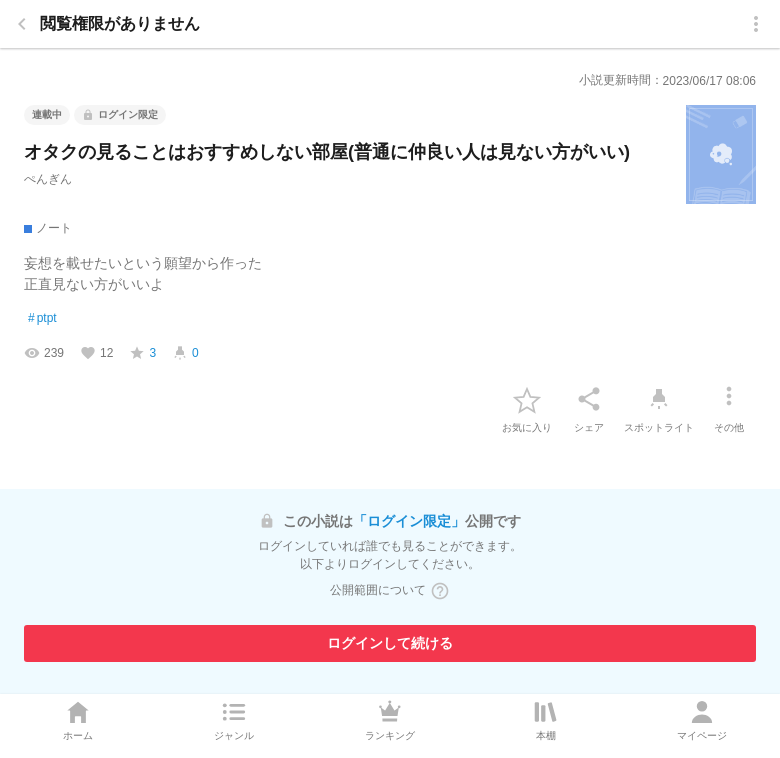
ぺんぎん (48, 179)
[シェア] (589, 399)
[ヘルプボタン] (440, 591)
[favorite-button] (527, 399)
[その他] (729, 399)
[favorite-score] (142, 353)
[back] (22, 24)
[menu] (756, 24)
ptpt (42, 319)
